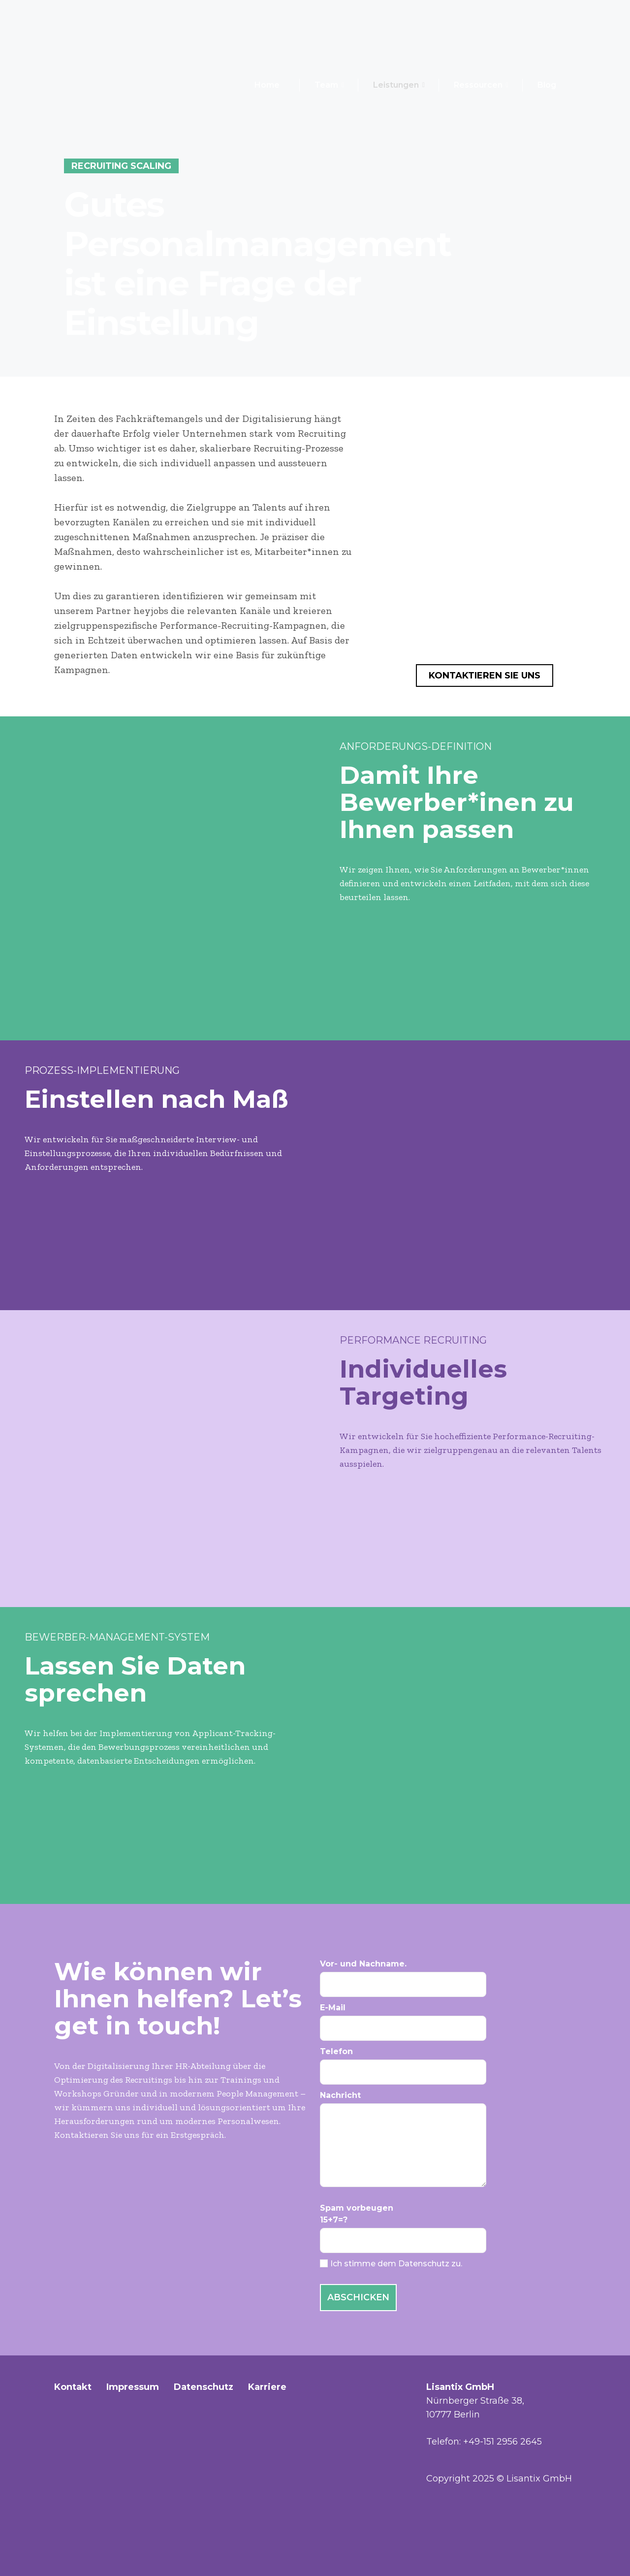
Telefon (448, 2066)
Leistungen (399, 85)
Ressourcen (481, 85)
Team (329, 85)
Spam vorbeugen (448, 2228)
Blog (546, 85)
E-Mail (448, 2022)
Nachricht (448, 2139)
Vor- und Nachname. (448, 1978)
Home (267, 85)
